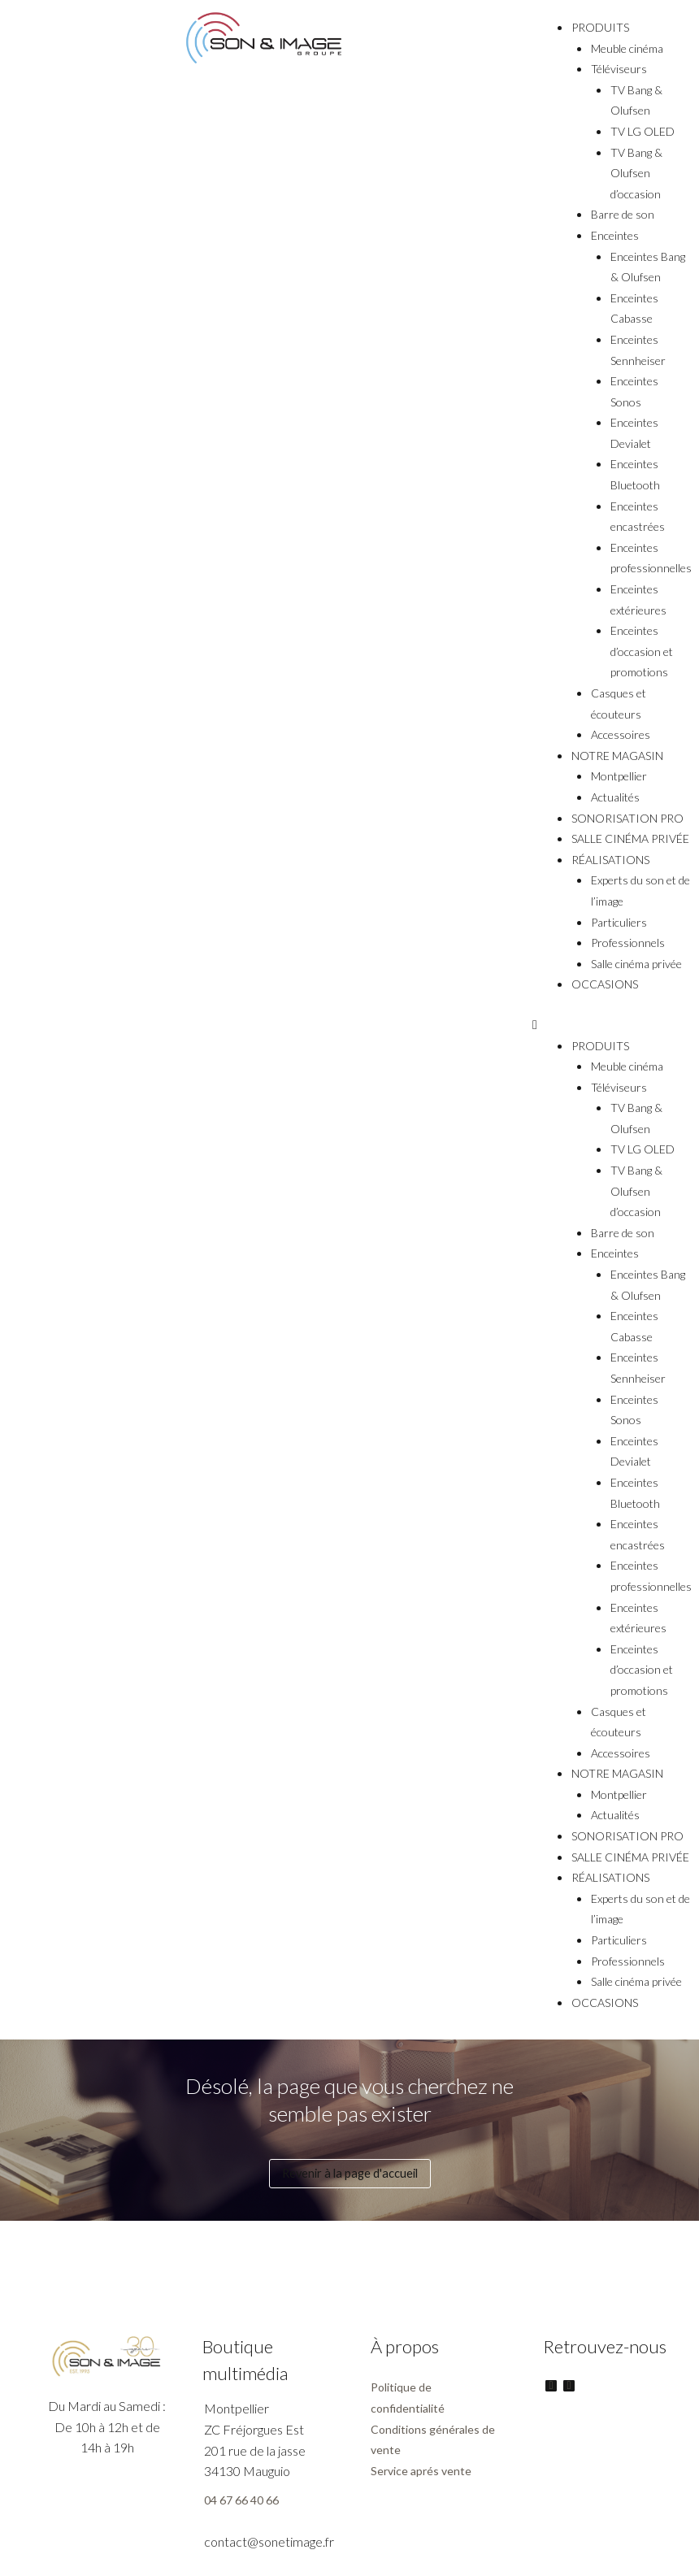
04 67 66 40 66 (241, 2500)
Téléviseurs (619, 69)
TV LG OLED (642, 131)
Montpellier (619, 776)
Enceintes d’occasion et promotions (641, 651)
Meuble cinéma (627, 48)
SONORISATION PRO (627, 818)
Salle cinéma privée (636, 964)
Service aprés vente (421, 2471)
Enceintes (615, 235)
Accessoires (620, 734)
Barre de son (622, 214)
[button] (611, 1024)
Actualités (615, 797)
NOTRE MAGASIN (617, 755)
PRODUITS (600, 27)
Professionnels (628, 942)
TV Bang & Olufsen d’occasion (636, 173)
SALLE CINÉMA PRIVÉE (630, 838)
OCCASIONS (604, 984)
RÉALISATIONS (610, 860)
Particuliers (619, 922)
